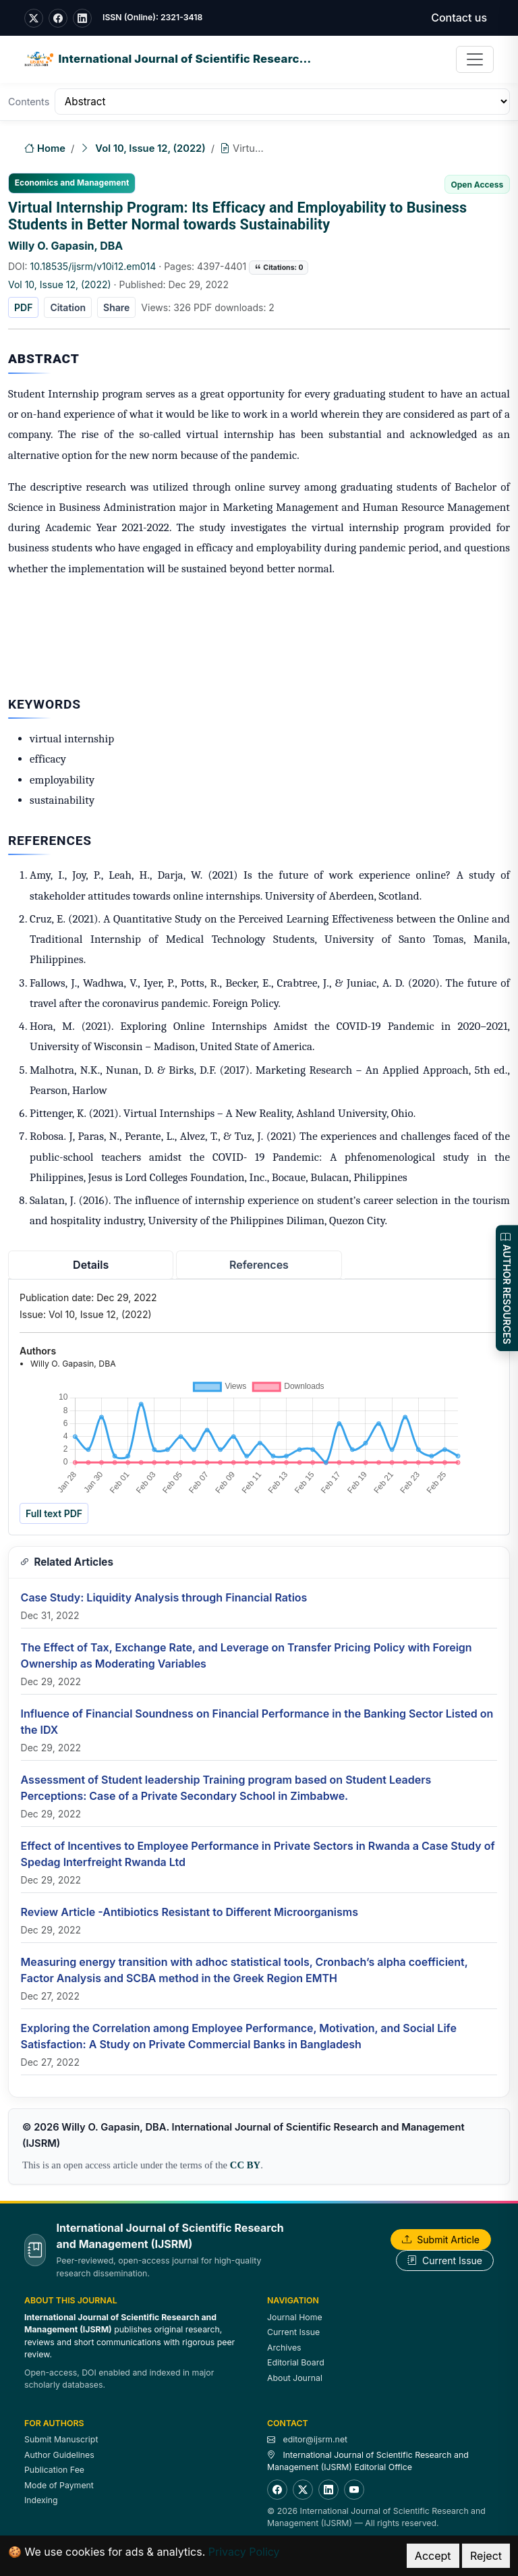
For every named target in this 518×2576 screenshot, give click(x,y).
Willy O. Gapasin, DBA (65, 245)
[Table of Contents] (282, 101)
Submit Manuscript (61, 2439)
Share (116, 307)
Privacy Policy (244, 2551)
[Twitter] (303, 2489)
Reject (486, 2556)
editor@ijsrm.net (315, 2439)
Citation (68, 307)
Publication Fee (54, 2470)
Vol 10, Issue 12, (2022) (150, 148)
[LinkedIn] (328, 2489)
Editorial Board (295, 2362)
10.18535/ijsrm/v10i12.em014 (93, 266)
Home (44, 149)
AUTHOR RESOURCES (507, 1288)
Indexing (41, 2500)
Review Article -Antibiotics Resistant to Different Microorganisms (189, 1912)
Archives (284, 2347)
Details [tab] (91, 1264)
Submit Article (441, 2239)
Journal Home (294, 2317)
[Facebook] (277, 2489)
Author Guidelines (59, 2455)
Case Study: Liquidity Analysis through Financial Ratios (164, 1597)
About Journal (294, 2378)
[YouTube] (354, 2489)
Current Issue (444, 2260)
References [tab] (259, 1264)
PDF (23, 307)
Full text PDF (54, 1513)
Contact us (459, 17)
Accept (433, 2556)
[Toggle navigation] (475, 59)
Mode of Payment (59, 2485)
